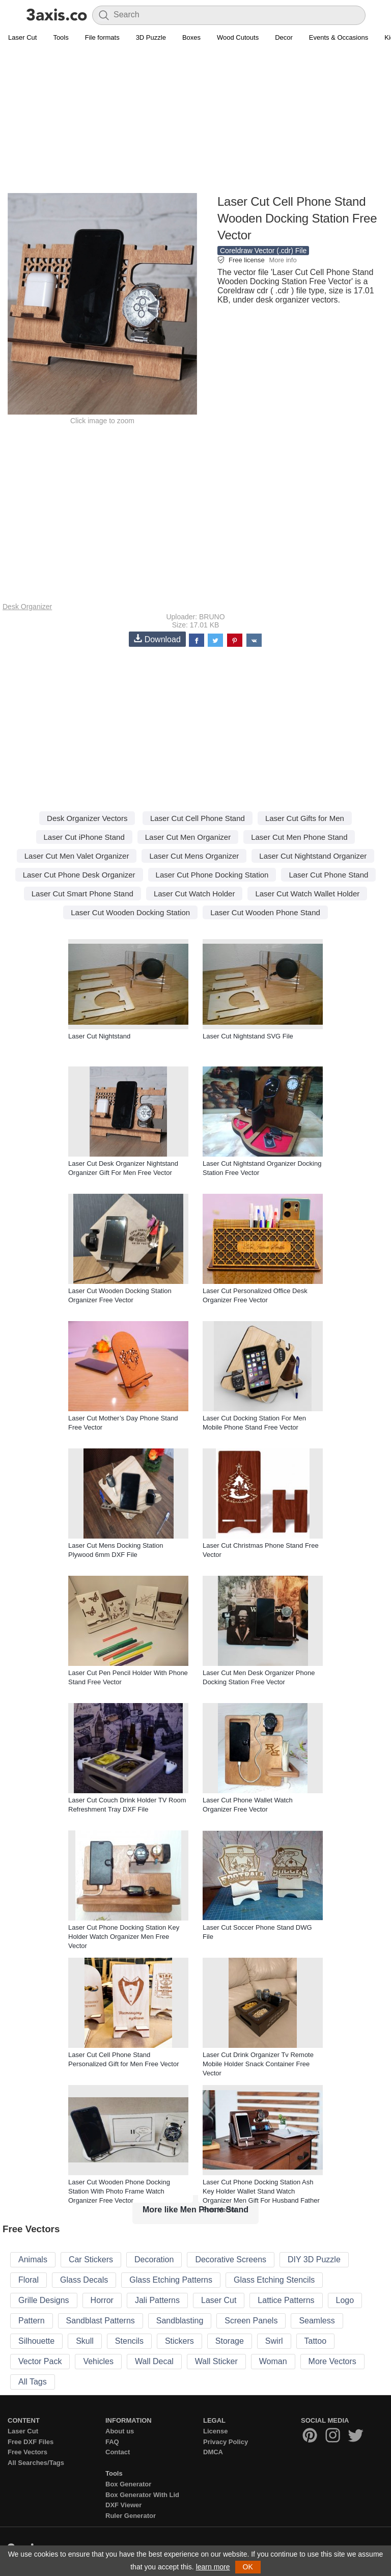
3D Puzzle (151, 37)
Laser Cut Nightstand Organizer (313, 856)
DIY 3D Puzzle (314, 2259)
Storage (229, 2341)
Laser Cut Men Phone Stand (299, 837)
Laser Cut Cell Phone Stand (197, 818)
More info (282, 260)
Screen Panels (251, 2320)
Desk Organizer (27, 606)
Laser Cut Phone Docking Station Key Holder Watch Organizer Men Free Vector (123, 1937)
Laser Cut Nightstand (99, 1036)
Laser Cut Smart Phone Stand (82, 893)
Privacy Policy (225, 2442)
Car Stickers (91, 2259)
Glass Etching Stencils (274, 2280)
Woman (273, 2361)
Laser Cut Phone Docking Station (212, 874)
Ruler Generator (130, 2515)
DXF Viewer (123, 2505)
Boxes (191, 37)
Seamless (316, 2320)
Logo (345, 2300)
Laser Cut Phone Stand (328, 874)
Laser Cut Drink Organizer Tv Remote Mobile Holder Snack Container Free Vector (258, 2064)
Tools (60, 37)
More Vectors (332, 2361)
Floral (28, 2280)
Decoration (154, 2259)
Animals (32, 2259)
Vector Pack (40, 2361)
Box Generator (128, 2484)
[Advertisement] (195, 120)
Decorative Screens (230, 2259)
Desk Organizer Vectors (87, 818)
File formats (102, 37)
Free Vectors (27, 2452)
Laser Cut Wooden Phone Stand (265, 912)
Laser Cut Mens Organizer (194, 856)
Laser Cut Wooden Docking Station (130, 912)
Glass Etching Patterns (170, 2280)
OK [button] (248, 2567)
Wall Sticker (216, 2361)
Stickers (179, 2341)
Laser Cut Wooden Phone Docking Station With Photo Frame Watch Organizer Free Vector (119, 2191)
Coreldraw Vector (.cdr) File (263, 250)
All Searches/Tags (36, 2463)
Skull (85, 2341)
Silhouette (36, 2341)
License (215, 2431)
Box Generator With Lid (142, 2495)
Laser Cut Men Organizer (188, 837)
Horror (102, 2300)
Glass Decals (84, 2280)
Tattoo (315, 2341)
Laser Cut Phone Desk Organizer (79, 874)
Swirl (274, 2341)
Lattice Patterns (286, 2300)
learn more (213, 2567)
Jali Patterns (157, 2300)
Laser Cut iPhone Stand (84, 837)
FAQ (112, 2442)
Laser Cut (22, 37)
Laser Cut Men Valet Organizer (76, 856)
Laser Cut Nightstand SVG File (248, 1036)
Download (157, 639)
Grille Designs (43, 2300)
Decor (284, 37)
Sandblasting (180, 2320)
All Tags (32, 2381)
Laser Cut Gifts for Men (304, 818)
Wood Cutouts (238, 37)
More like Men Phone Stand (195, 2209)
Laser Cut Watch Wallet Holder (307, 893)
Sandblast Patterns (100, 2320)
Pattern (31, 2320)
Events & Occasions (338, 37)
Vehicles (98, 2361)
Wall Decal (154, 2361)
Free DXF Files (30, 2442)
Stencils (129, 2341)
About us (119, 2431)
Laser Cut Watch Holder (194, 893)
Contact (117, 2452)
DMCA (213, 2452)
